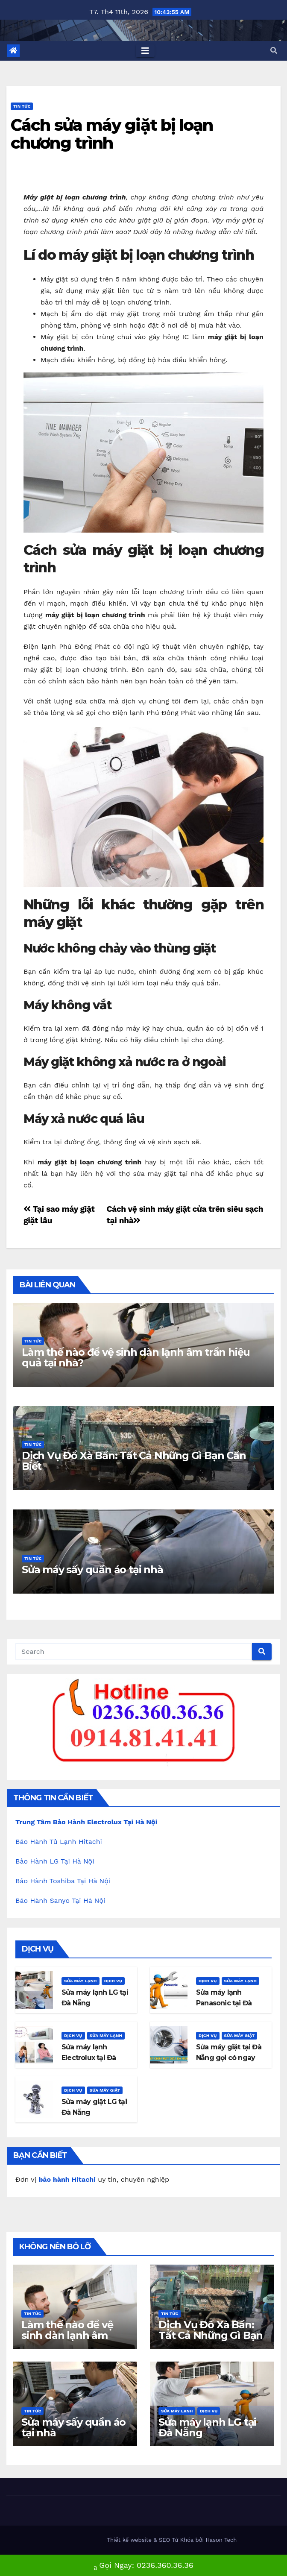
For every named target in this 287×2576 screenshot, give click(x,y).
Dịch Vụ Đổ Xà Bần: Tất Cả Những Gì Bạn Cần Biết (134, 1460)
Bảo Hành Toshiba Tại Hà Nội (62, 1881)
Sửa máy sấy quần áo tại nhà (92, 1569)
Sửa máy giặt (239, 2035)
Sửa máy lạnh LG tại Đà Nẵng (207, 2427)
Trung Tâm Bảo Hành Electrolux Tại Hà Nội (86, 1822)
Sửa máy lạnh (80, 1980)
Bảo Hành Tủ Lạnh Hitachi (58, 1841)
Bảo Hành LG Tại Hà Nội (54, 1861)
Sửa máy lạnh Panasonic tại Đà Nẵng (224, 2003)
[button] (273, 51)
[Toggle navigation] (145, 50)
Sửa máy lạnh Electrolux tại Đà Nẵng (89, 2057)
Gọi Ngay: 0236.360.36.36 (143, 2566)
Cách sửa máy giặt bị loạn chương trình (112, 134)
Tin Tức (21, 106)
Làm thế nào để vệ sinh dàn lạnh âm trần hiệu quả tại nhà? (136, 1357)
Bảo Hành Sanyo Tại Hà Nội (60, 1900)
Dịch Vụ (113, 1980)
